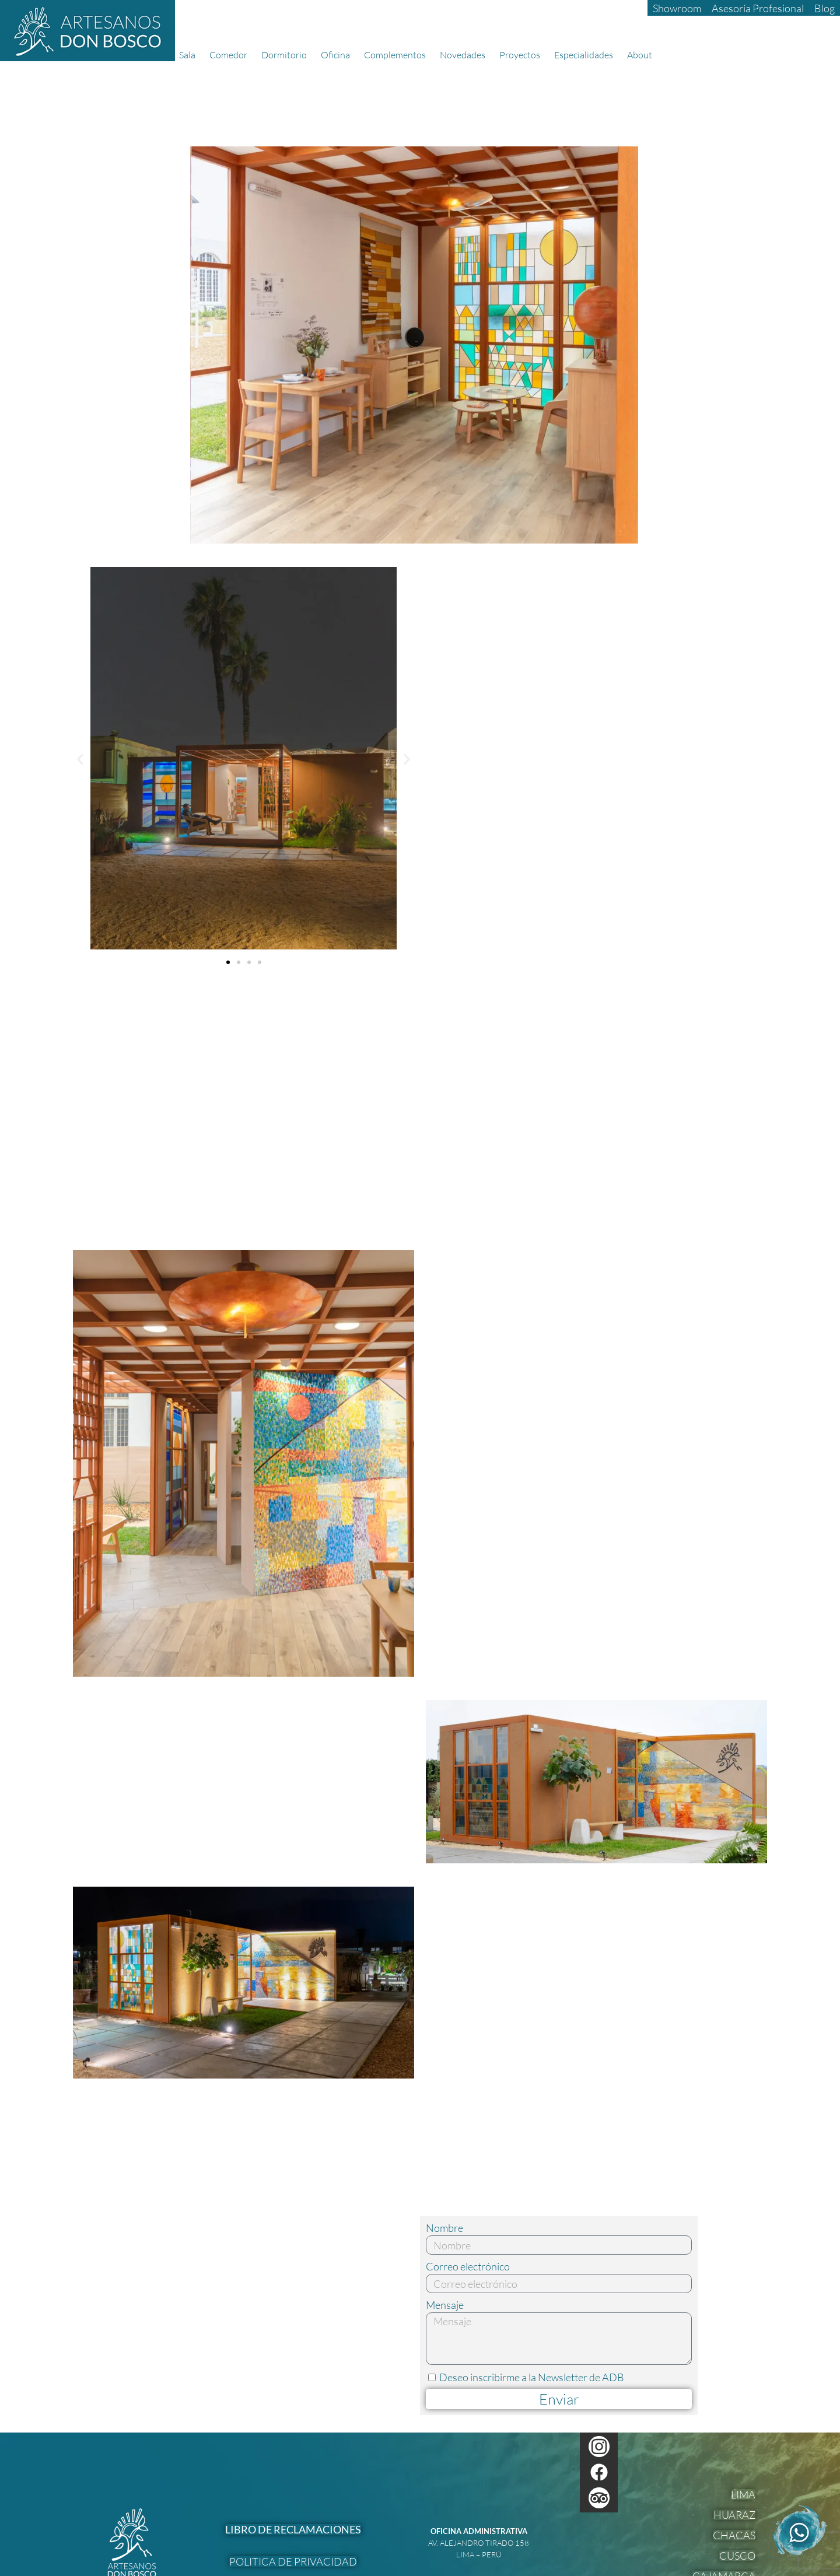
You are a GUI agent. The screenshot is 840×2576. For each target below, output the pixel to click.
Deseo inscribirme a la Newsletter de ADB (531, 2377)
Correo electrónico (468, 2266)
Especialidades (586, 55)
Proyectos (522, 55)
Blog (824, 8)
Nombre (444, 2228)
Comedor (231, 55)
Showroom (677, 8)
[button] (80, 759)
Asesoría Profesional (758, 8)
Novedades (465, 55)
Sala (190, 55)
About (642, 55)
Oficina (338, 55)
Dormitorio (287, 55)
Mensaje (445, 2305)
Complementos (398, 55)
